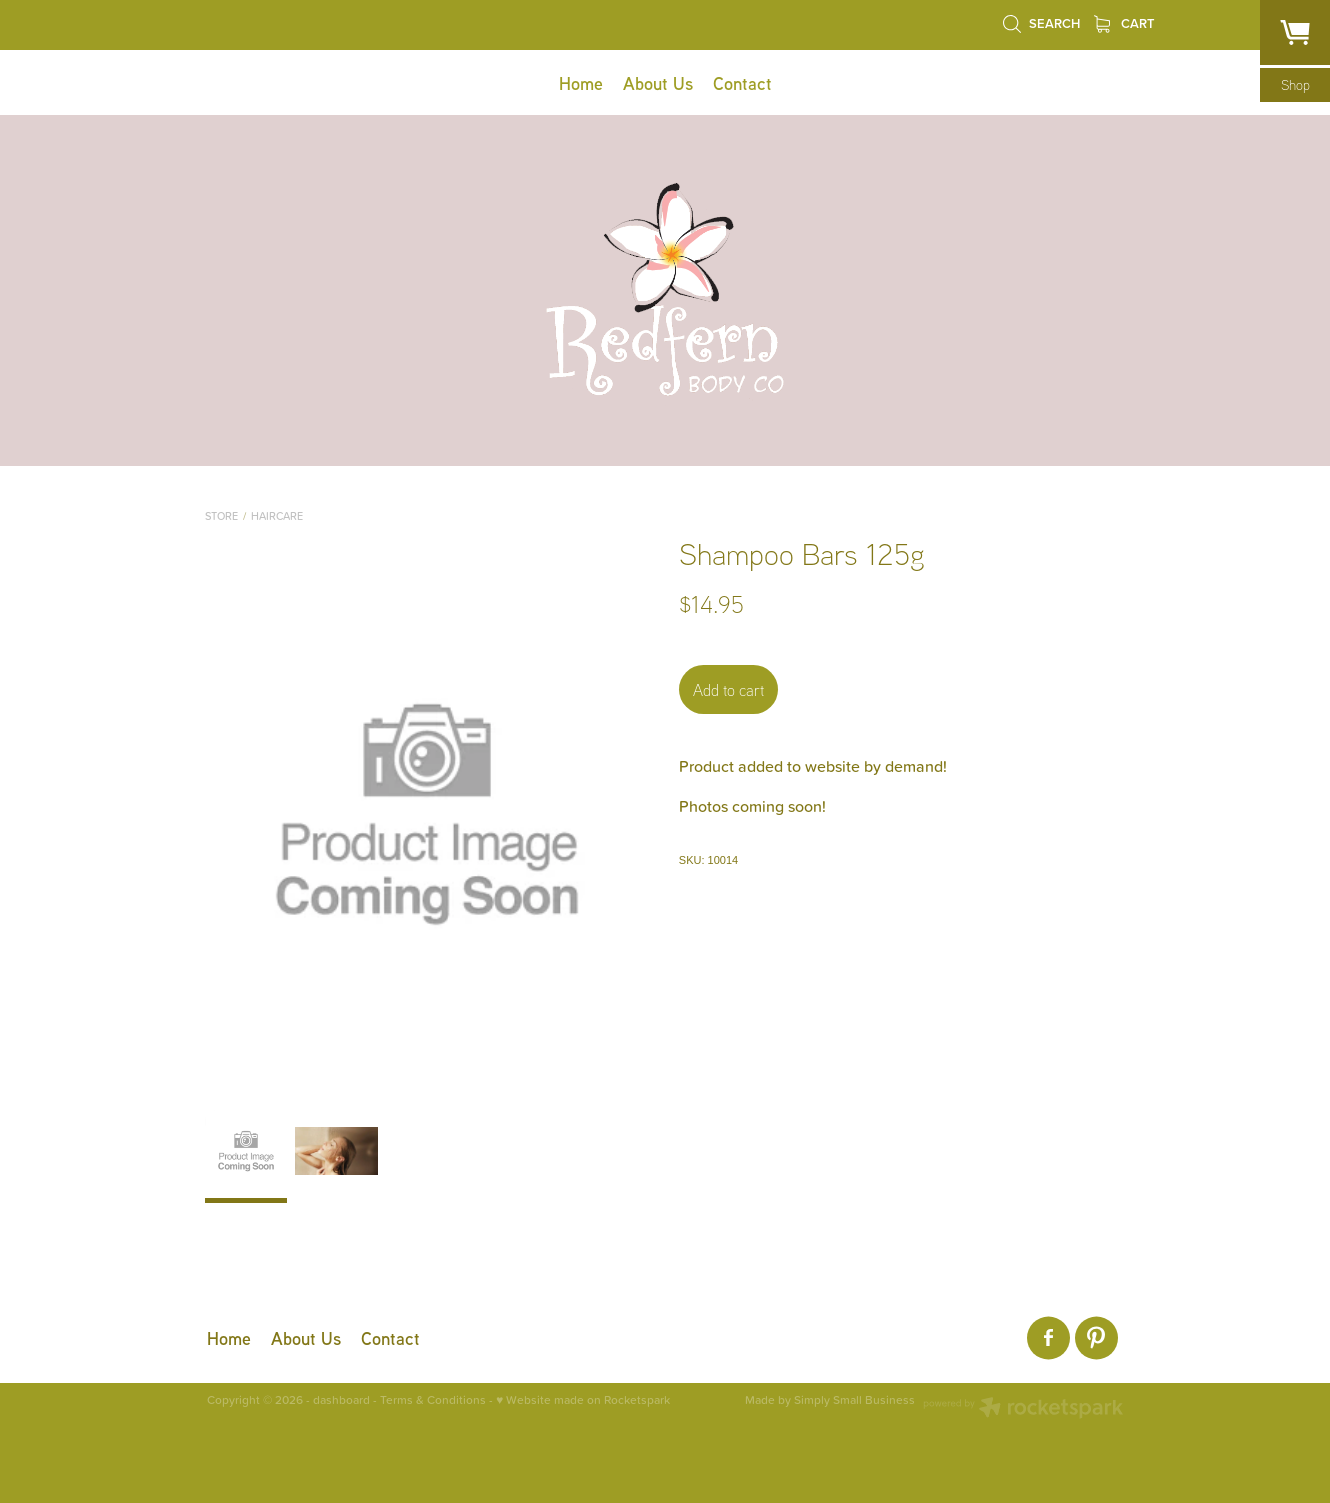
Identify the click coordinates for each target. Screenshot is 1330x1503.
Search (1041, 23)
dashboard (341, 1399)
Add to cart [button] (728, 690)
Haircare (277, 516)
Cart (1124, 23)
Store (221, 516)
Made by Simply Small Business (830, 1400)
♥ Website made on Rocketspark (583, 1399)
